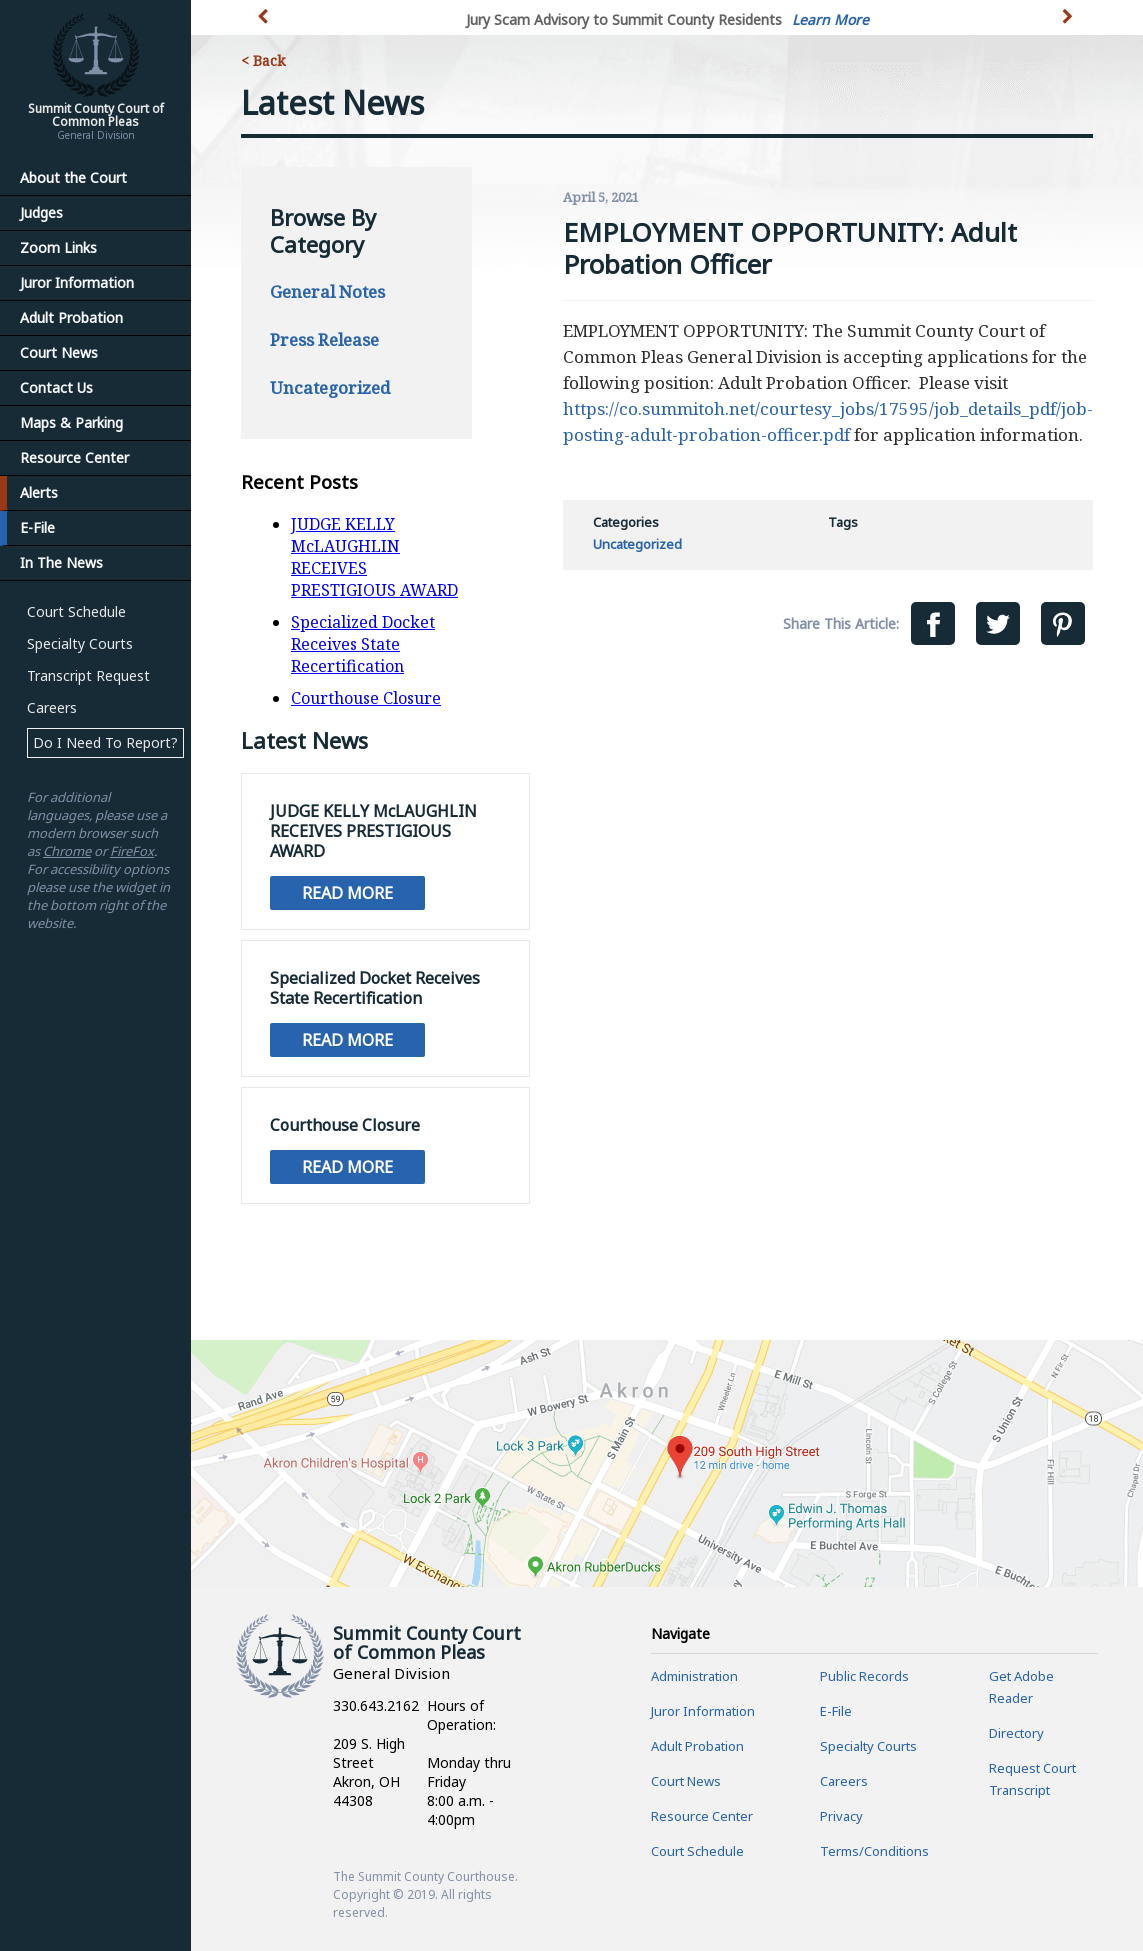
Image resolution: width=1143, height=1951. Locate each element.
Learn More (830, 19)
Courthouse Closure (366, 698)
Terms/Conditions (874, 1851)
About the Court (73, 177)
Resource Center (74, 457)
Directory (1016, 1733)
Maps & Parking (71, 422)
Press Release (324, 339)
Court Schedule (76, 611)
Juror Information (77, 282)
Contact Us (56, 387)
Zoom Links (58, 247)
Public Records (864, 1676)
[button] (1069, 28)
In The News (61, 562)
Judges (41, 212)
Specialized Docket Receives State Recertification (363, 644)
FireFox (132, 851)
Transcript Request (88, 675)
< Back (263, 60)
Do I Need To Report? (105, 742)
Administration (694, 1676)
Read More (347, 893)
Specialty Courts (80, 643)
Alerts (39, 492)
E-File (37, 527)
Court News (59, 352)
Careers (52, 707)
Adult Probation (71, 317)
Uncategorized (330, 387)
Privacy (841, 1816)
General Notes (327, 291)
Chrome (67, 851)
